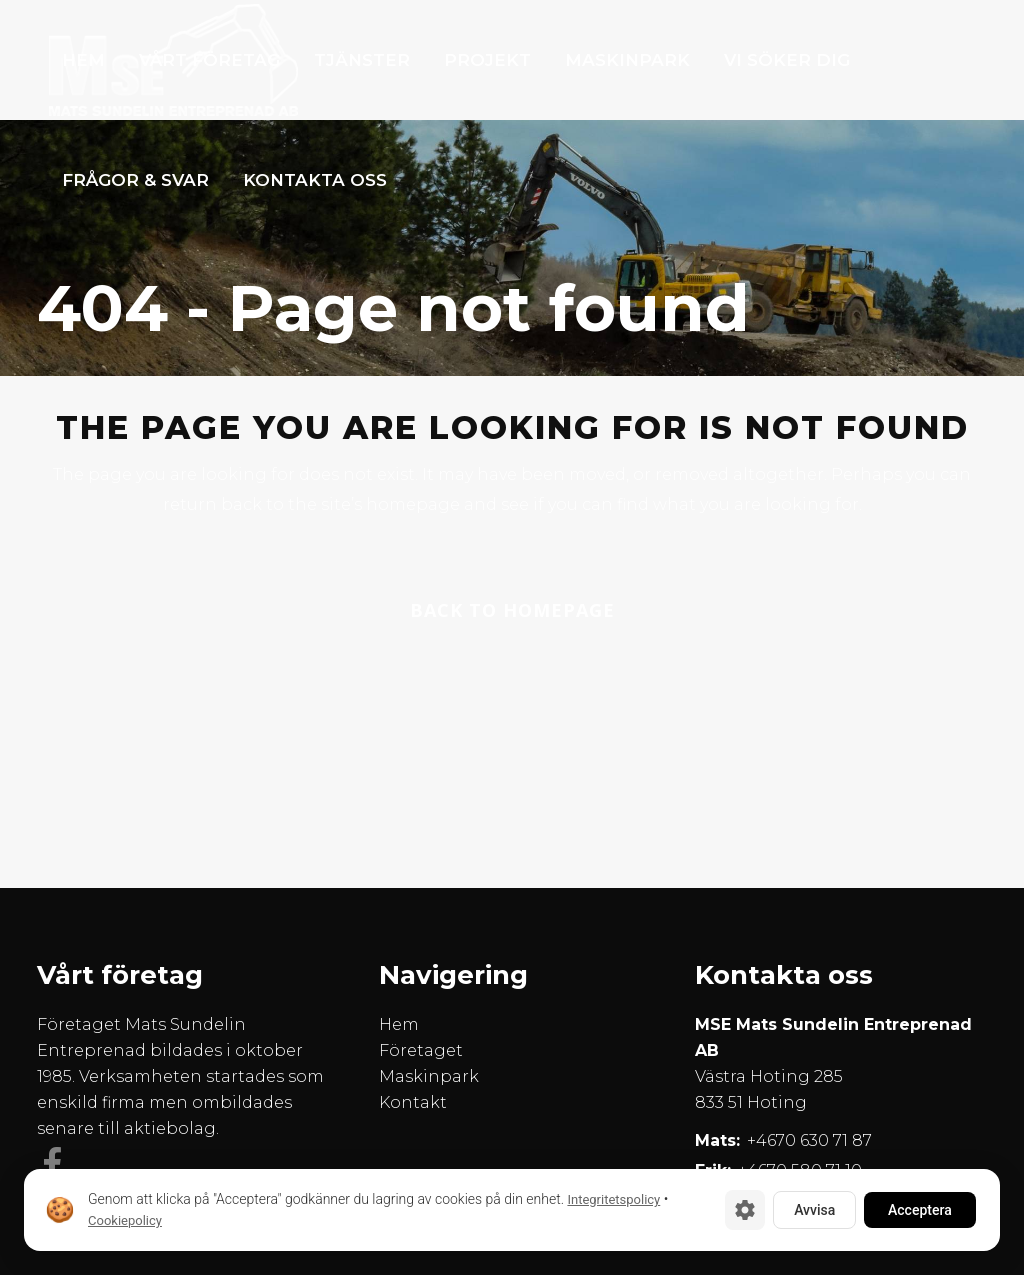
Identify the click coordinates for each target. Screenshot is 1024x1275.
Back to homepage (512, 610)
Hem (399, 1024)
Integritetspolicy (613, 1199)
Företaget (421, 1050)
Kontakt (413, 1102)
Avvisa (814, 1210)
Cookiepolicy (125, 1220)
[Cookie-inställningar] (745, 1210)
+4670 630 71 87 (809, 1140)
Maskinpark (429, 1076)
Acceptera (920, 1210)
